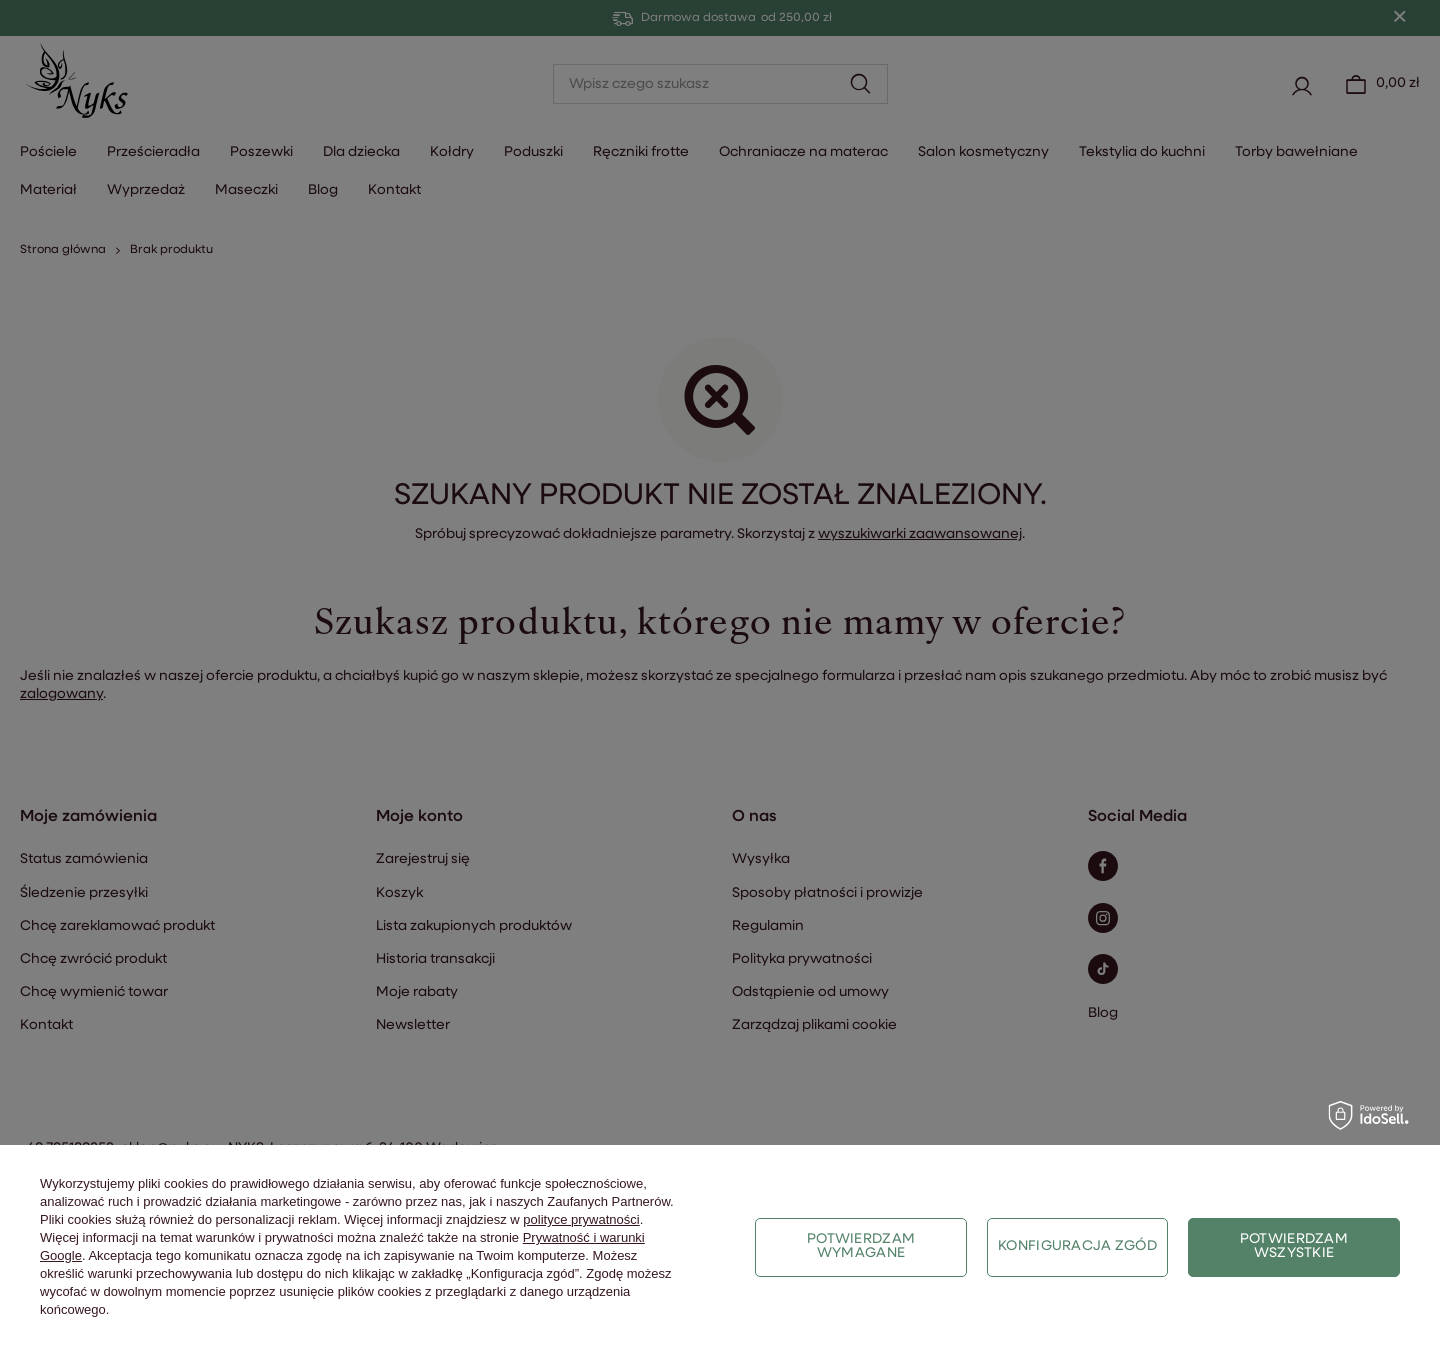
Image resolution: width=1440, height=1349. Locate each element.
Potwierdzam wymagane (861, 1246)
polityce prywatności (581, 1219)
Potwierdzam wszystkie (1294, 1246)
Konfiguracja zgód (1077, 1246)
